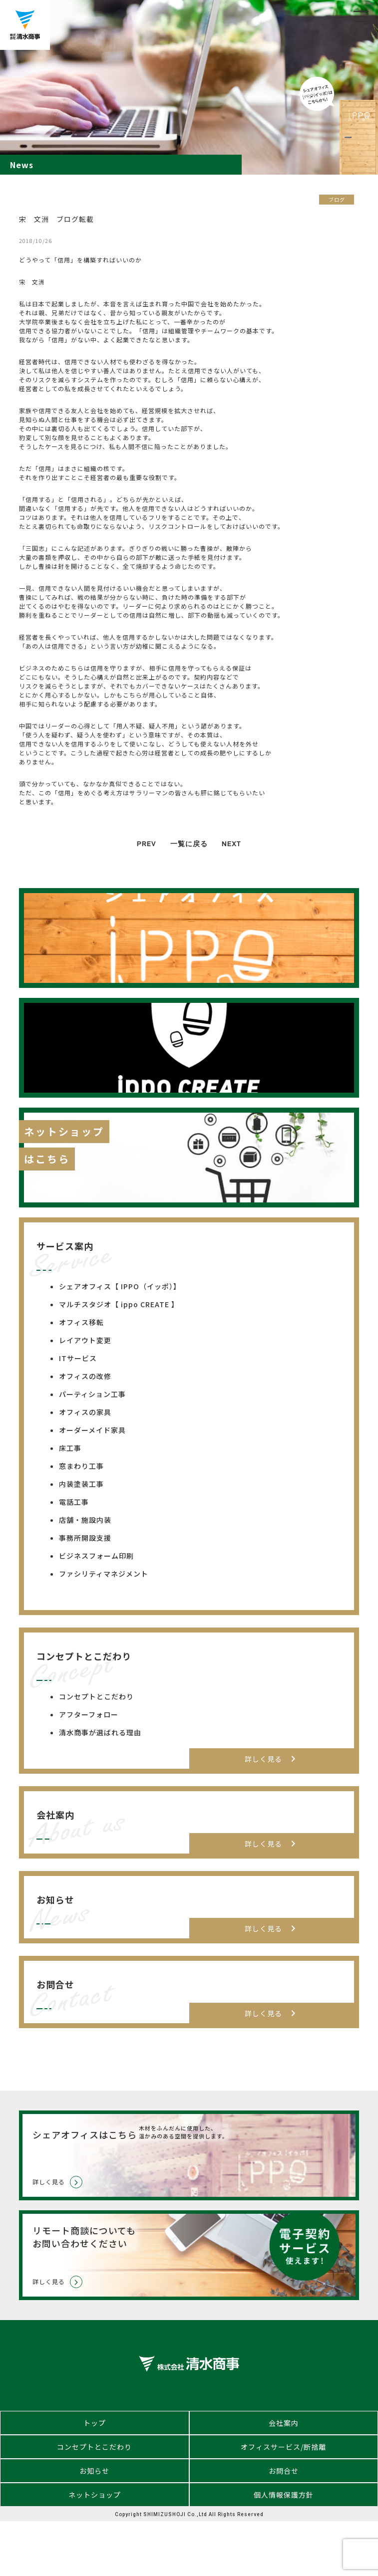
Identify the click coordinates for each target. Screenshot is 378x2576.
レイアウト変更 (85, 1340)
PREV (146, 844)
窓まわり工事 (81, 1466)
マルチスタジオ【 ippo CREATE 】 (119, 1304)
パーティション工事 (92, 1394)
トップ (94, 2423)
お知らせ (94, 2471)
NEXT (231, 844)
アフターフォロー (88, 1714)
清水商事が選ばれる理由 (100, 1732)
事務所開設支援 (85, 1538)
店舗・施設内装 (85, 1520)
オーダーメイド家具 (92, 1430)
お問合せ (284, 2471)
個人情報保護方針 (284, 2495)
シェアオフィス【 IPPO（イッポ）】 (120, 1286)
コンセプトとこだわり (96, 1696)
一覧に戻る (189, 844)
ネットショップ (94, 2495)
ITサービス (78, 1358)
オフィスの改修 (85, 1376)
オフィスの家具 (85, 1412)
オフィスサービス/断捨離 (283, 2447)
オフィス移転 (81, 1322)
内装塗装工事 (81, 1484)
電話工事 (74, 1502)
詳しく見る (272, 1759)
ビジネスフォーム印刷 (96, 1556)
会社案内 (284, 2423)
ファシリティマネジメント (103, 1574)
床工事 (70, 1448)
